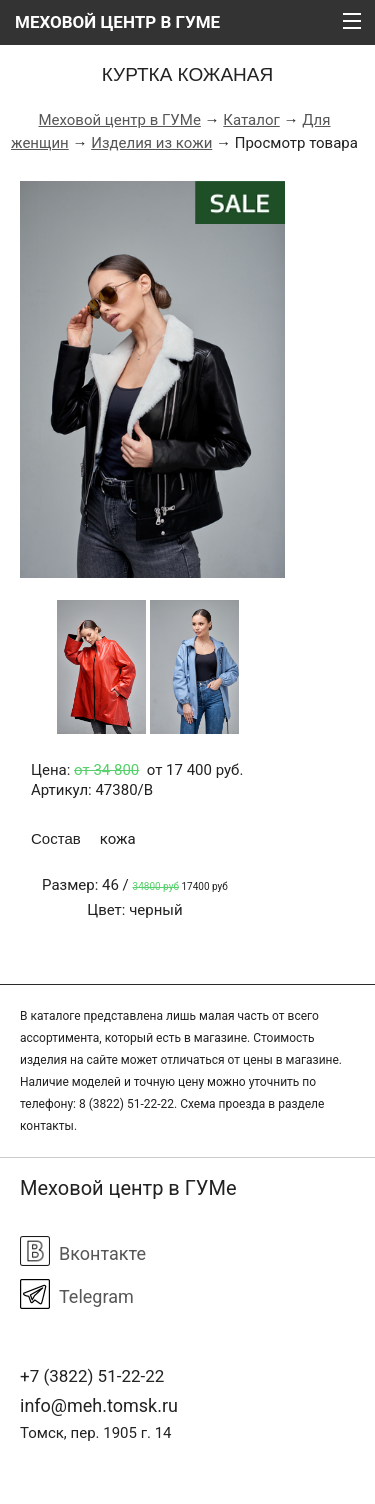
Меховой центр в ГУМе (119, 120)
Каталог (251, 120)
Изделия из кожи (151, 143)
